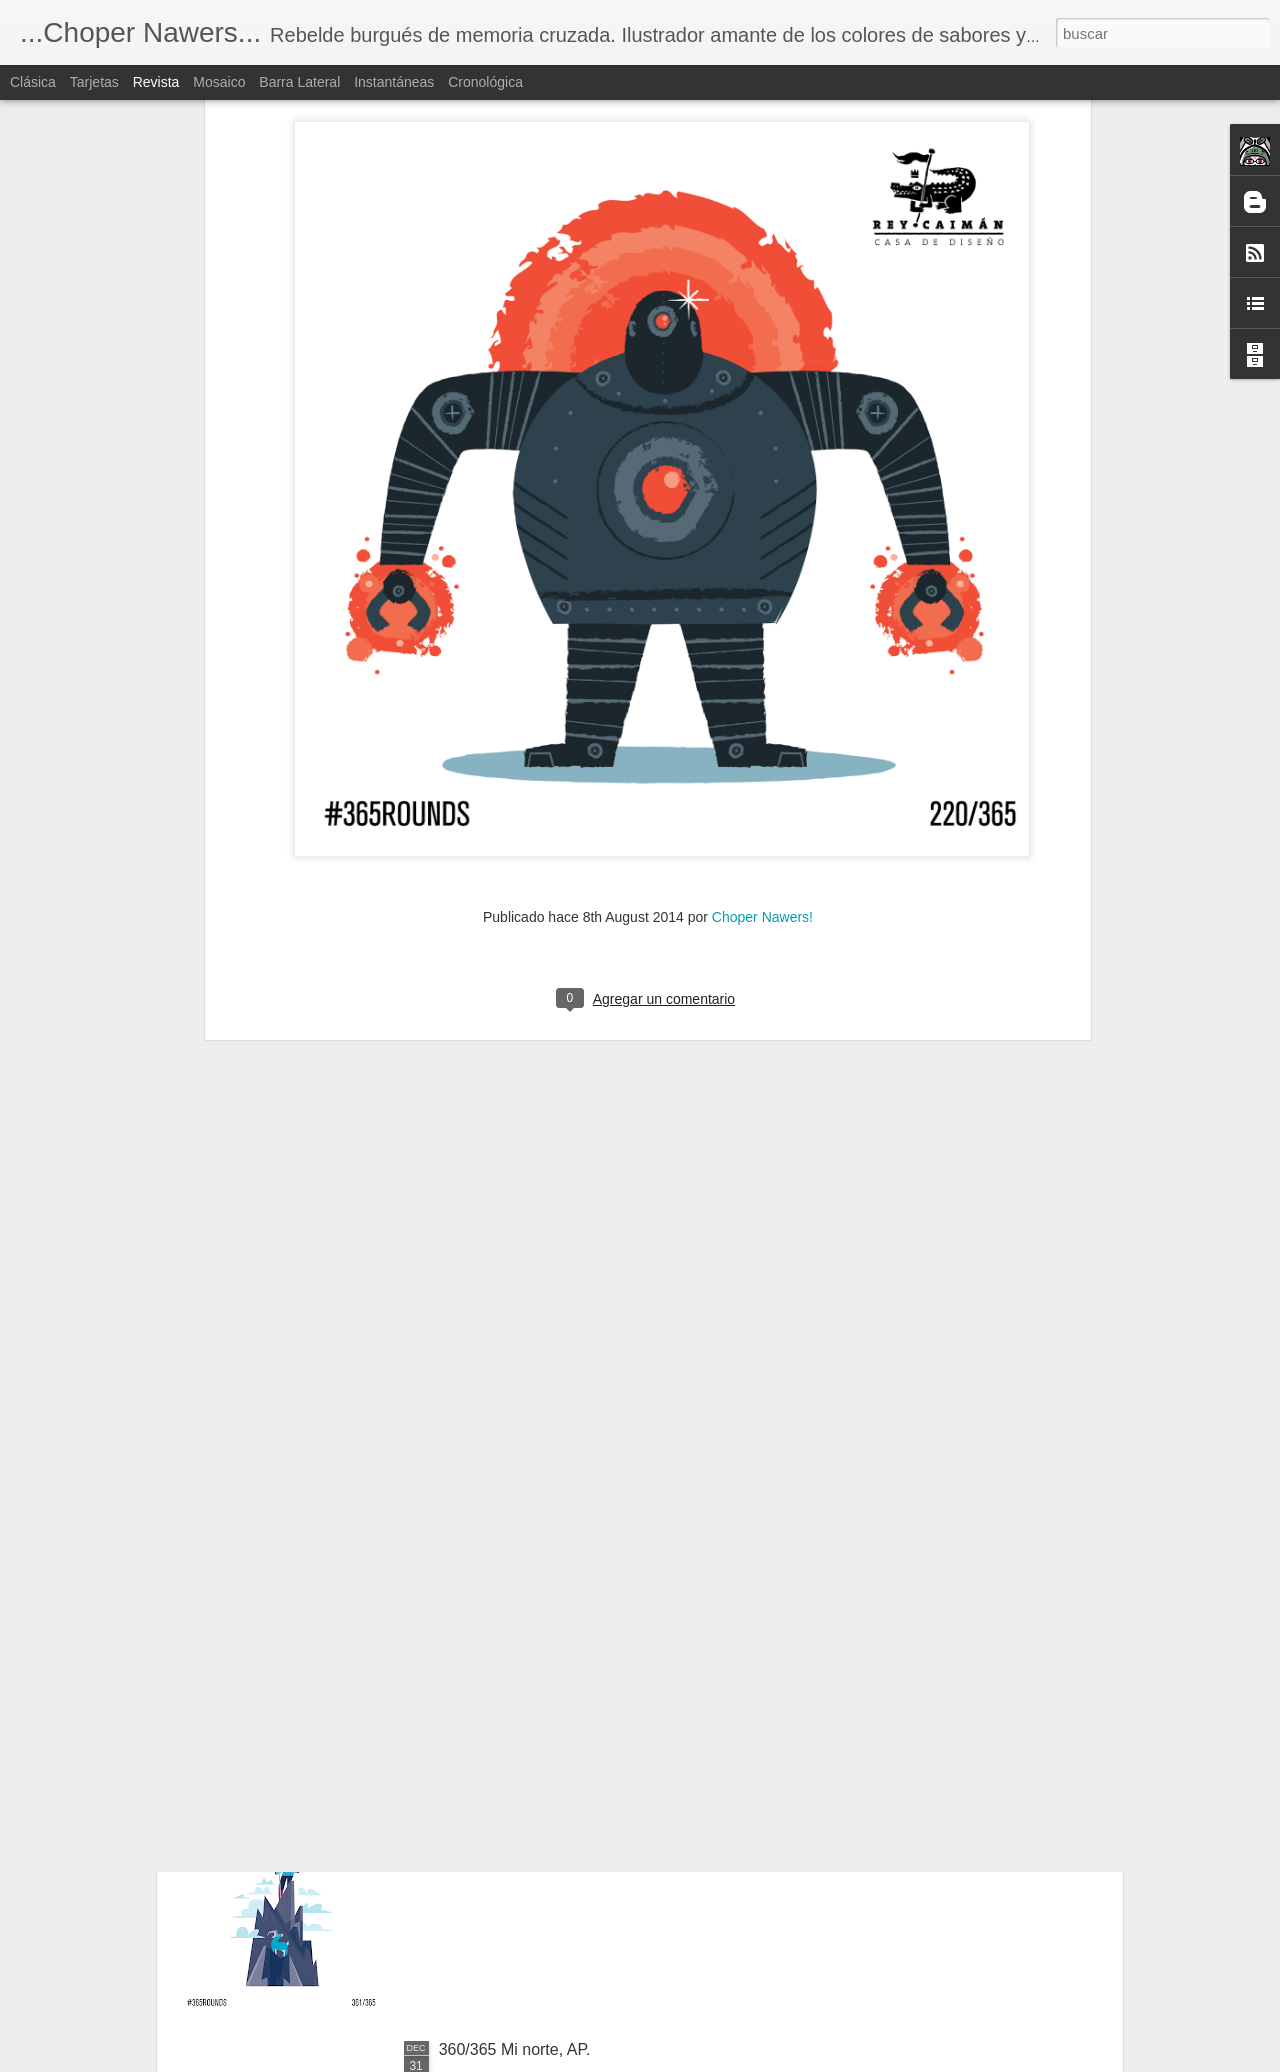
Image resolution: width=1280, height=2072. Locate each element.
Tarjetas (94, 82)
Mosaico (219, 82)
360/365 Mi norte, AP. (515, 2049)
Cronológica (485, 82)
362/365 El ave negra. (517, 1595)
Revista (156, 82)
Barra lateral (299, 82)
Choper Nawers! (762, 649)
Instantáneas (394, 82)
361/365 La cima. (500, 1822)
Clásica (33, 82)
